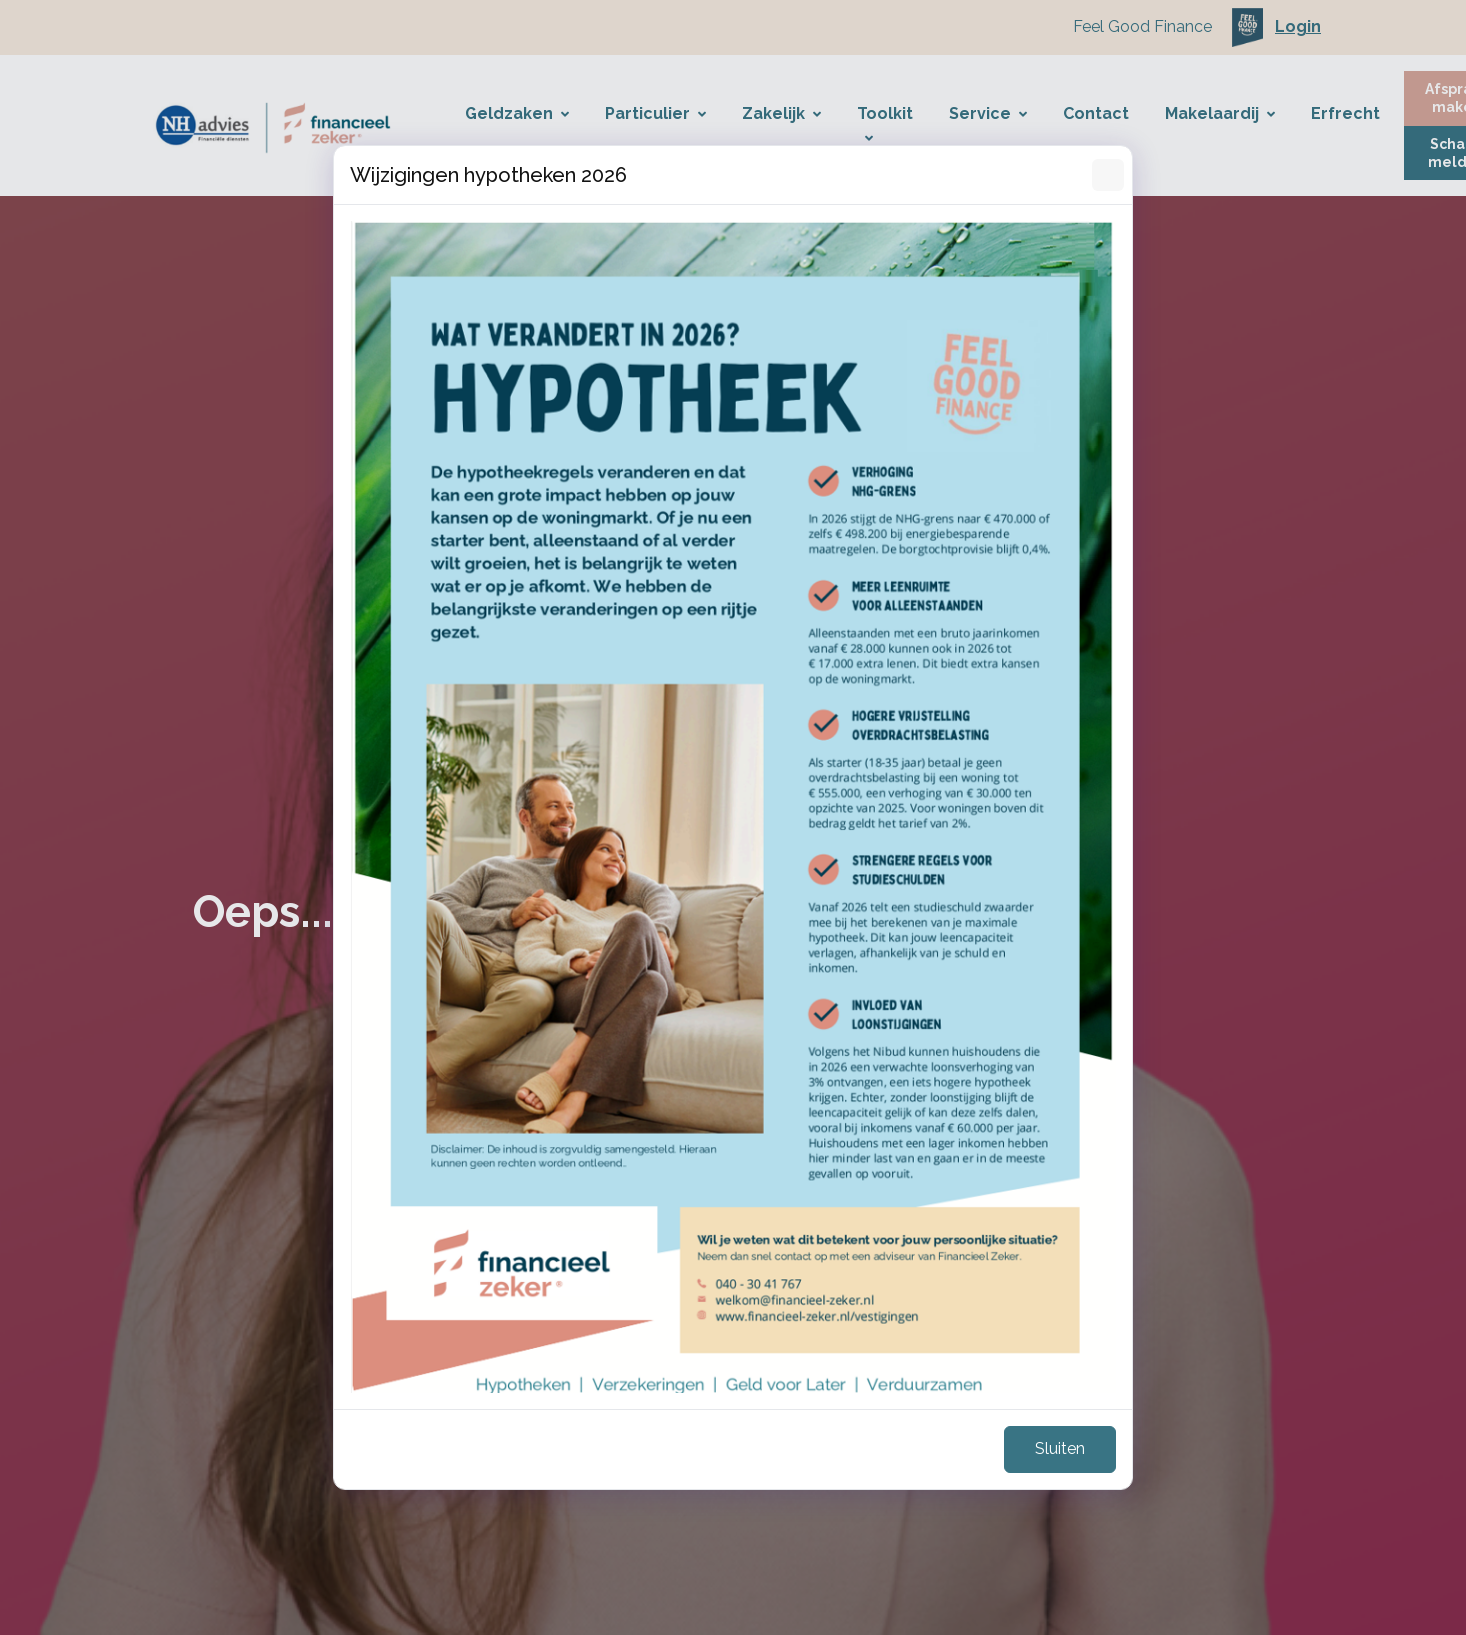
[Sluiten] (1108, 175)
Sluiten (1060, 1448)
